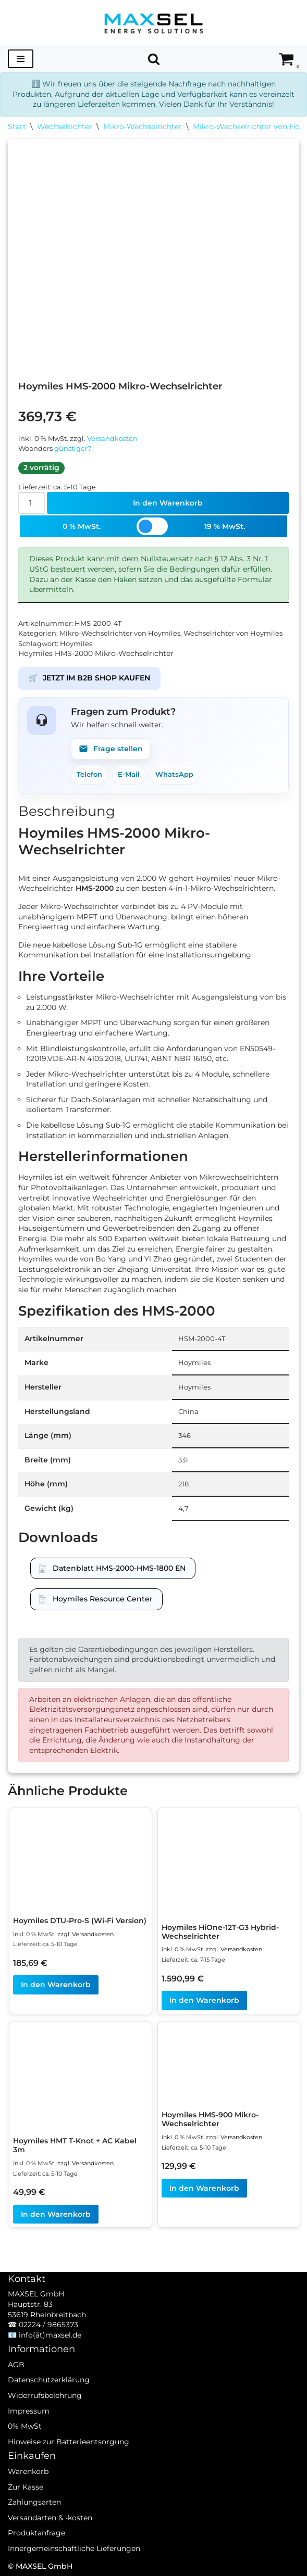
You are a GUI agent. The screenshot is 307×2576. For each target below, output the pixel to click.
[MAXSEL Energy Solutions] (154, 22)
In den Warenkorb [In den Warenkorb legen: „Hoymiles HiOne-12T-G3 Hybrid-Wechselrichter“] (204, 2000)
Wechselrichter (64, 126)
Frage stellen (111, 749)
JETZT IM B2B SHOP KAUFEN (89, 678)
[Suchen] (154, 59)
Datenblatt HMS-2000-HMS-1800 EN (119, 1568)
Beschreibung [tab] (66, 811)
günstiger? (72, 448)
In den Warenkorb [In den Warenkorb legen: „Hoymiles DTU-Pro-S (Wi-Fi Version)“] (56, 1984)
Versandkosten (112, 439)
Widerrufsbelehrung (45, 2395)
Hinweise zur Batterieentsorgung (68, 2441)
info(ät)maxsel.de (50, 2335)
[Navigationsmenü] (20, 58)
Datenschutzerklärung (49, 2379)
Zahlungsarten (34, 2502)
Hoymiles (76, 644)
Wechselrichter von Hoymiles (233, 633)
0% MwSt (25, 2426)
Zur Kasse (25, 2487)
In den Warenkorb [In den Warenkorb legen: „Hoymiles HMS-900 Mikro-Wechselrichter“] (204, 2188)
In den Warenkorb (168, 503)
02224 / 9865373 (48, 2324)
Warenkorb (28, 2471)
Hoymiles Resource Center (103, 1598)
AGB (16, 2364)
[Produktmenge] (31, 503)
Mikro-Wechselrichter (142, 126)
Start (17, 126)
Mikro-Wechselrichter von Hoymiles (119, 633)
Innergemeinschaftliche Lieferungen (74, 2548)
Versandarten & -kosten (50, 2517)
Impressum (29, 2411)
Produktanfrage (36, 2532)
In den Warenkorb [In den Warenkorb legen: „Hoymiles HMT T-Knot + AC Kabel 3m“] (56, 2214)
